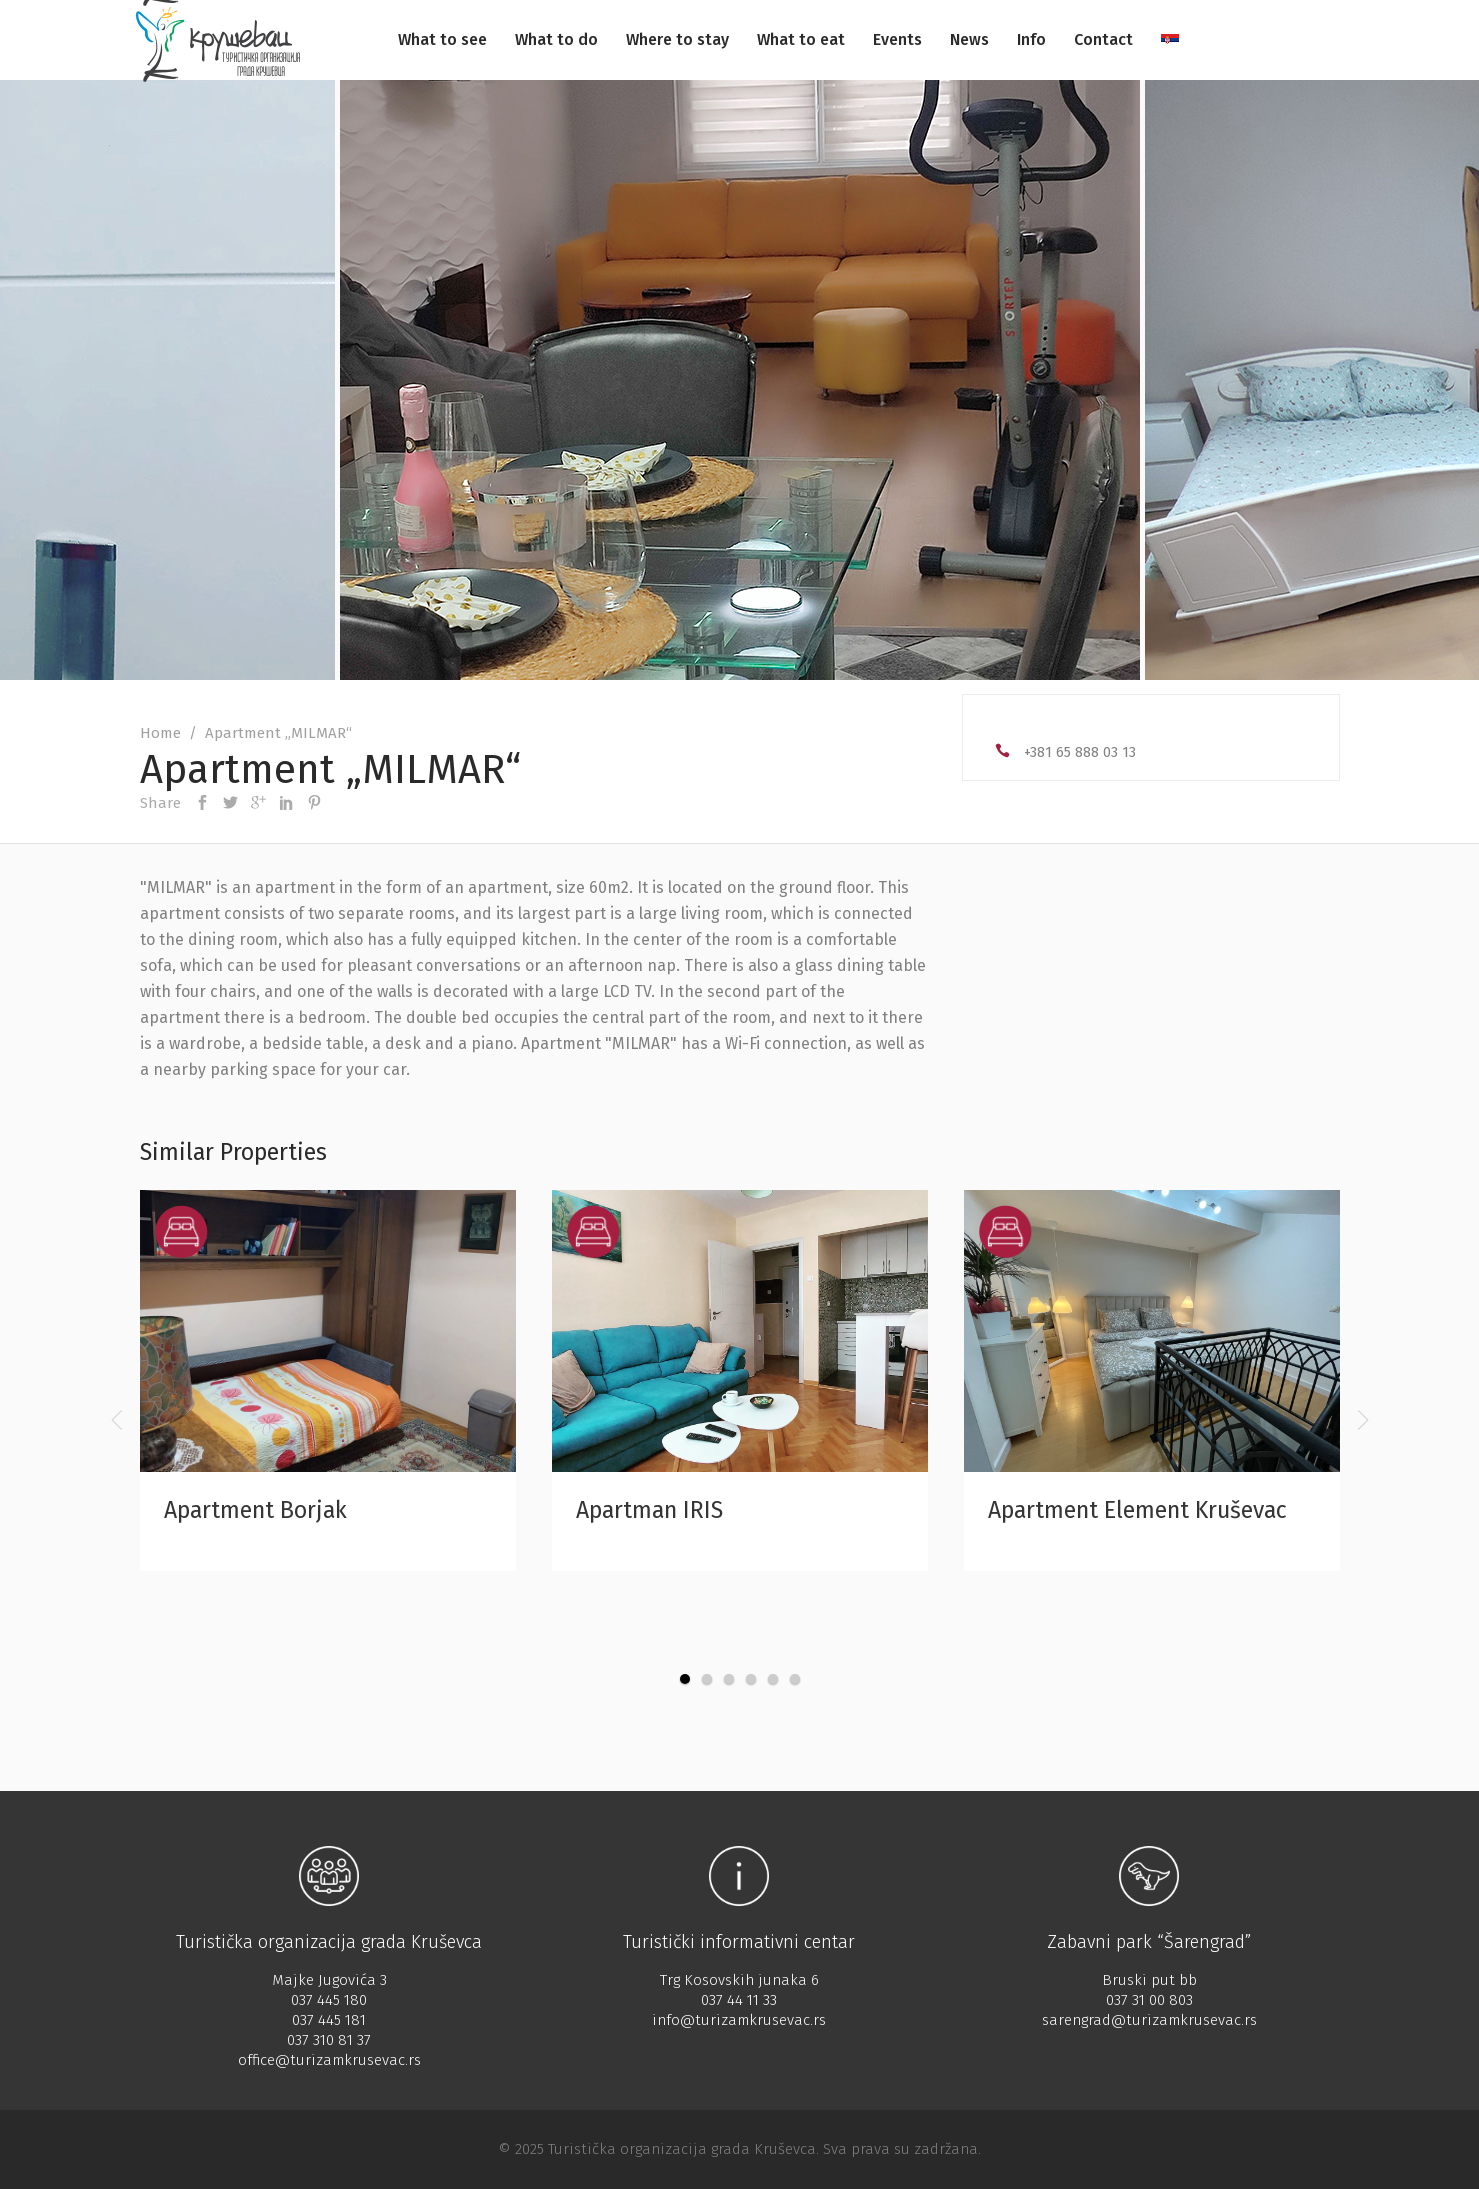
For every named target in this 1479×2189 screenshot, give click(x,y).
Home (160, 733)
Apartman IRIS (649, 1510)
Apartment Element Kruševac (1137, 1510)
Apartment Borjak (255, 1510)
